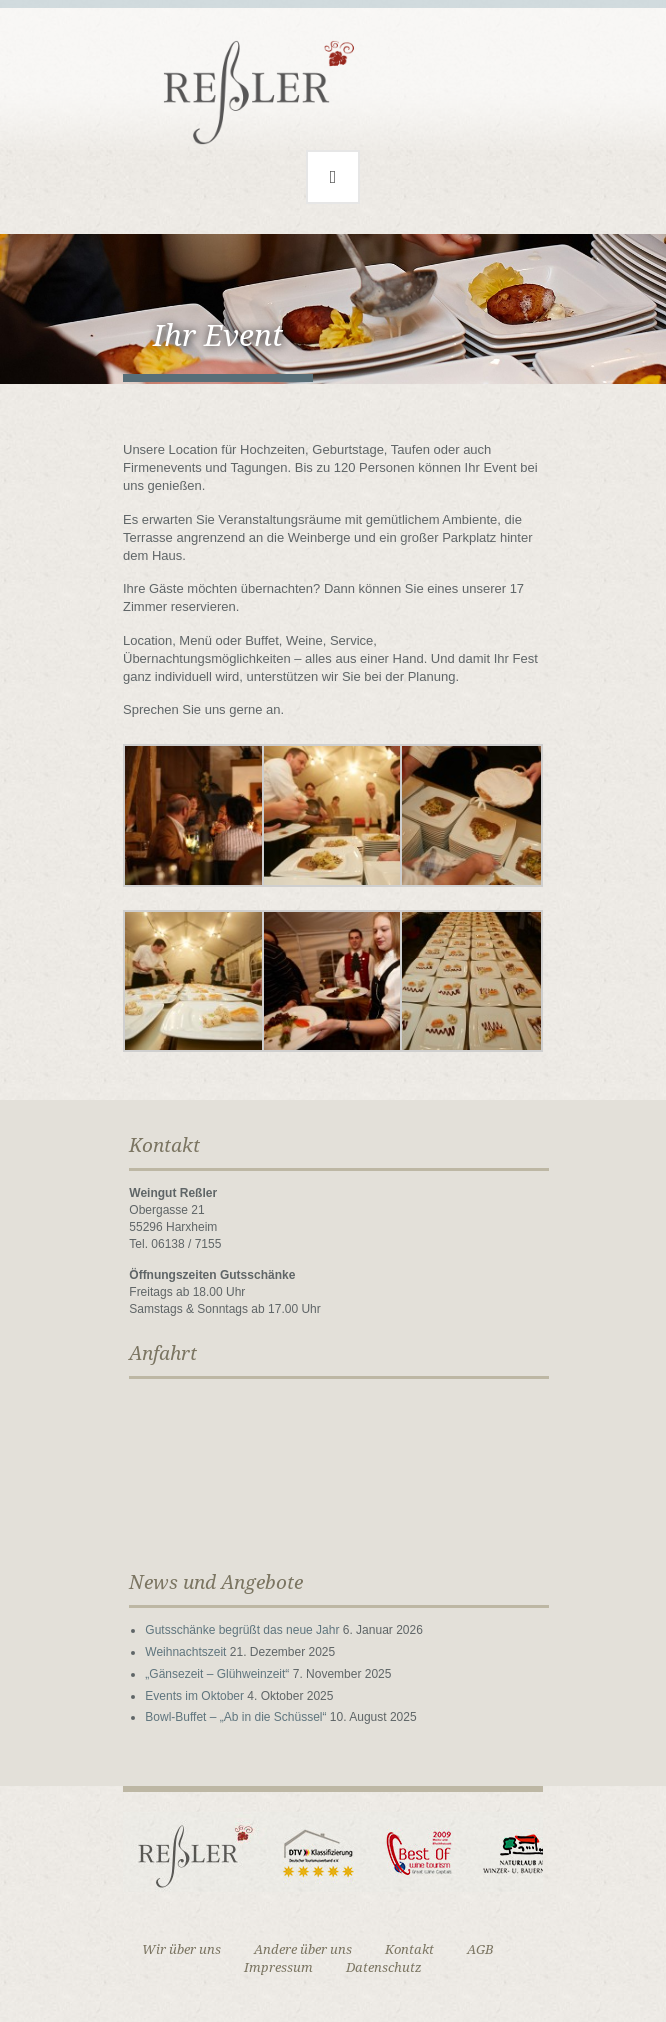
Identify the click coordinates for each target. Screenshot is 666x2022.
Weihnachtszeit (185, 1652)
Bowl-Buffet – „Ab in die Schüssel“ (235, 1717)
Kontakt (409, 1949)
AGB (480, 1949)
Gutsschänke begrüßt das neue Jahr (242, 1630)
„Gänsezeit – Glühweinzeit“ (217, 1674)
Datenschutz (384, 1967)
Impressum (278, 1967)
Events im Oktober (194, 1696)
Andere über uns (303, 1949)
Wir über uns (181, 1949)
